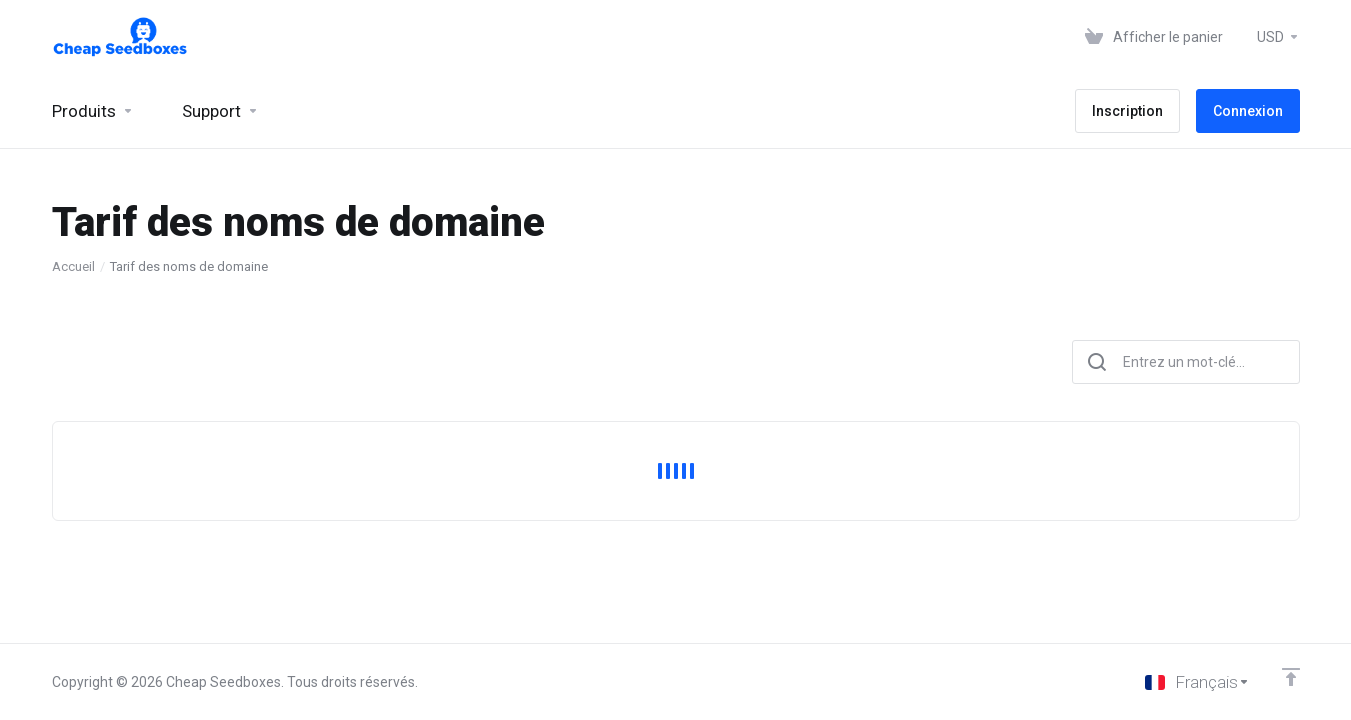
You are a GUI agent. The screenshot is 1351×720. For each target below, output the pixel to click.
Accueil (73, 266)
